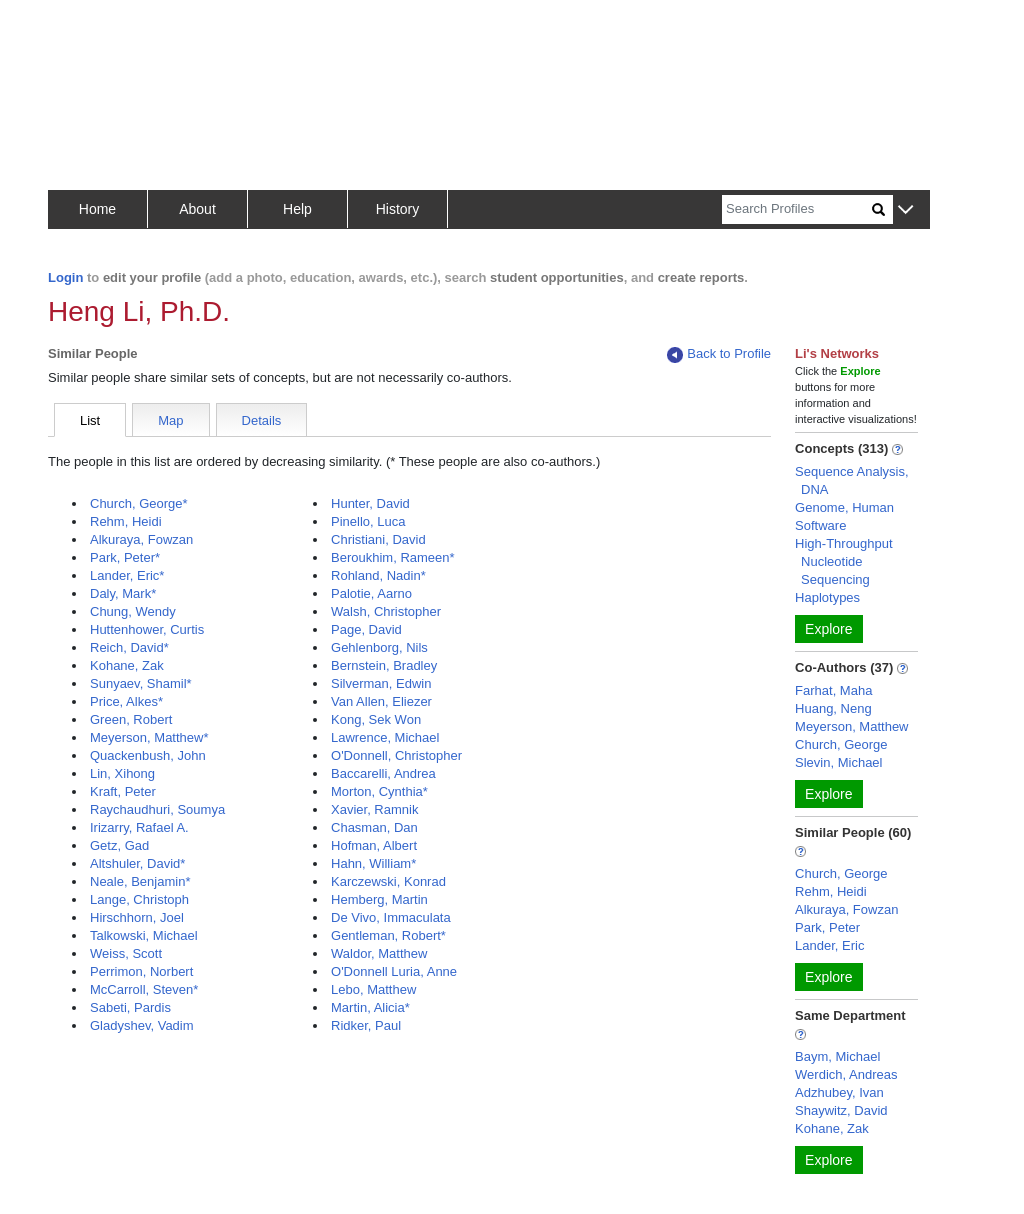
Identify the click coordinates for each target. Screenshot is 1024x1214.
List (90, 420)
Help (297, 209)
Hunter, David (370, 503)
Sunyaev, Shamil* (141, 683)
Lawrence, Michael (385, 737)
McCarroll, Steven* (144, 989)
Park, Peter (827, 927)
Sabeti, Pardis (130, 1007)
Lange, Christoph (139, 899)
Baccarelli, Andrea (383, 773)
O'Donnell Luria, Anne (394, 971)
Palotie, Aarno (371, 593)
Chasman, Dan (374, 827)
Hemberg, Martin (379, 899)
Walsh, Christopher (386, 611)
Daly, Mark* (123, 593)
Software (820, 525)
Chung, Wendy (133, 611)
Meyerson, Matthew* (149, 737)
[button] (905, 210)
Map (170, 420)
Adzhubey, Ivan (839, 1092)
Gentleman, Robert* (388, 935)
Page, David (366, 629)
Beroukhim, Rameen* (393, 557)
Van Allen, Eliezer (381, 701)
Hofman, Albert (374, 845)
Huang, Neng (833, 708)
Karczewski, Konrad (388, 881)
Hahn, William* (373, 863)
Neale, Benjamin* (140, 881)
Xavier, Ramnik (374, 809)
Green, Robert (131, 719)
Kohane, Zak (127, 665)
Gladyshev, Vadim (142, 1025)
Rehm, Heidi (126, 521)
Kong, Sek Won (376, 719)
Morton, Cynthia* (379, 791)
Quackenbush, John (148, 755)
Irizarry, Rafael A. (139, 827)
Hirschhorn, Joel (137, 917)
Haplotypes (827, 597)
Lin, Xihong (122, 773)
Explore (828, 629)
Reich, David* (129, 647)
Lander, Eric (829, 945)
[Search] (797, 209)
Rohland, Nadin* (378, 575)
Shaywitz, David (841, 1110)
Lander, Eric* (127, 575)
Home (97, 209)
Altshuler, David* (137, 863)
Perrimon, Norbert (141, 971)
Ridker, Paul (366, 1025)
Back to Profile (719, 354)
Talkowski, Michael (144, 935)
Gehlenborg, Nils (379, 647)
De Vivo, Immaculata (391, 917)
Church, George (841, 744)
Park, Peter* (125, 557)
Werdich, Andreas (846, 1074)
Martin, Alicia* (370, 1007)
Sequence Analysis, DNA (851, 480)
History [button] (398, 209)
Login (65, 277)
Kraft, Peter (123, 791)
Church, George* (139, 503)
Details (262, 420)
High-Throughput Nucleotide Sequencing (844, 561)
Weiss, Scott (126, 953)
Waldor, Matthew (379, 953)
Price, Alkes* (126, 701)
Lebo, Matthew (373, 989)
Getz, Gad (119, 845)
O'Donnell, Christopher (396, 755)
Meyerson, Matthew (851, 726)
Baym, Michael (837, 1056)
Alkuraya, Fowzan (141, 539)
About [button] (197, 209)
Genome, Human (844, 507)
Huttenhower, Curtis (147, 629)
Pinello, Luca (368, 521)
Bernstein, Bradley (384, 665)
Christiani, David (378, 539)
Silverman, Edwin (381, 683)
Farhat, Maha (833, 690)
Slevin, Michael (838, 762)
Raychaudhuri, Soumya (157, 809)
